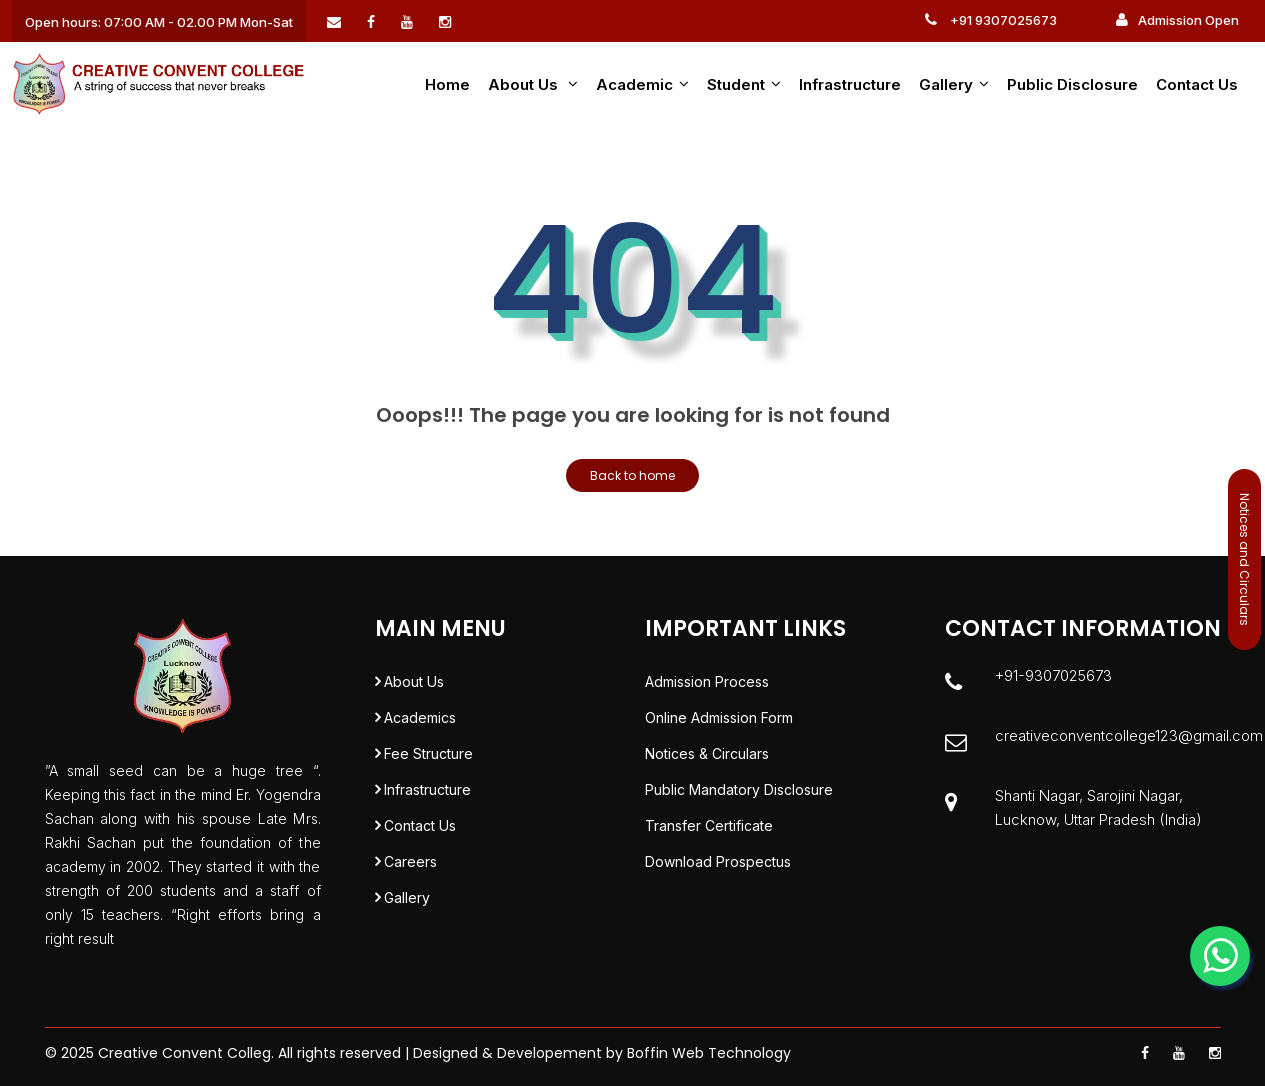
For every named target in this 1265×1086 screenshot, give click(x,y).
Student (744, 84)
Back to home (632, 475)
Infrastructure (850, 84)
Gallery (954, 84)
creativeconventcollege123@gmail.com (1129, 735)
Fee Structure (428, 753)
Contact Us (1197, 84)
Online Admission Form (719, 717)
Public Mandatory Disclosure (739, 789)
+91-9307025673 (1053, 675)
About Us (414, 681)
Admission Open (1177, 20)
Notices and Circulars (1244, 559)
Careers (410, 861)
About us (533, 84)
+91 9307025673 (991, 20)
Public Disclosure (1072, 84)
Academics (420, 717)
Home (447, 84)
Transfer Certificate (709, 825)
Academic (642, 84)
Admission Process (707, 681)
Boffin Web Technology (709, 1053)
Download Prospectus (718, 861)
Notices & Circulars (707, 753)
